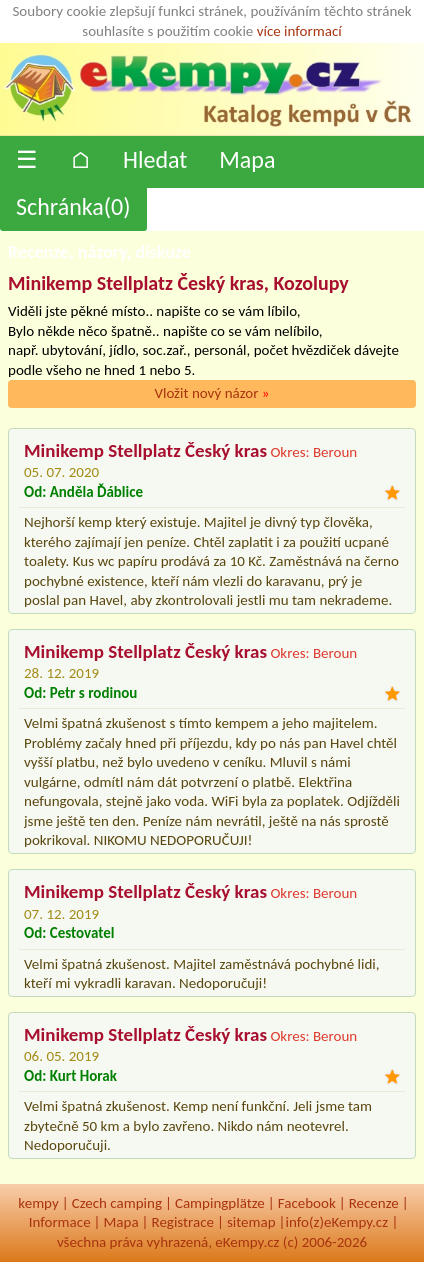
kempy (38, 1203)
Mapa (247, 159)
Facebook (307, 1203)
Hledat (155, 159)
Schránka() (73, 206)
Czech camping (117, 1203)
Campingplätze (220, 1203)
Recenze (374, 1203)
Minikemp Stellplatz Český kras (145, 450)
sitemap (251, 1222)
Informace (60, 1222)
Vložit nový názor (211, 393)
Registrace (183, 1222)
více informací (299, 31)
